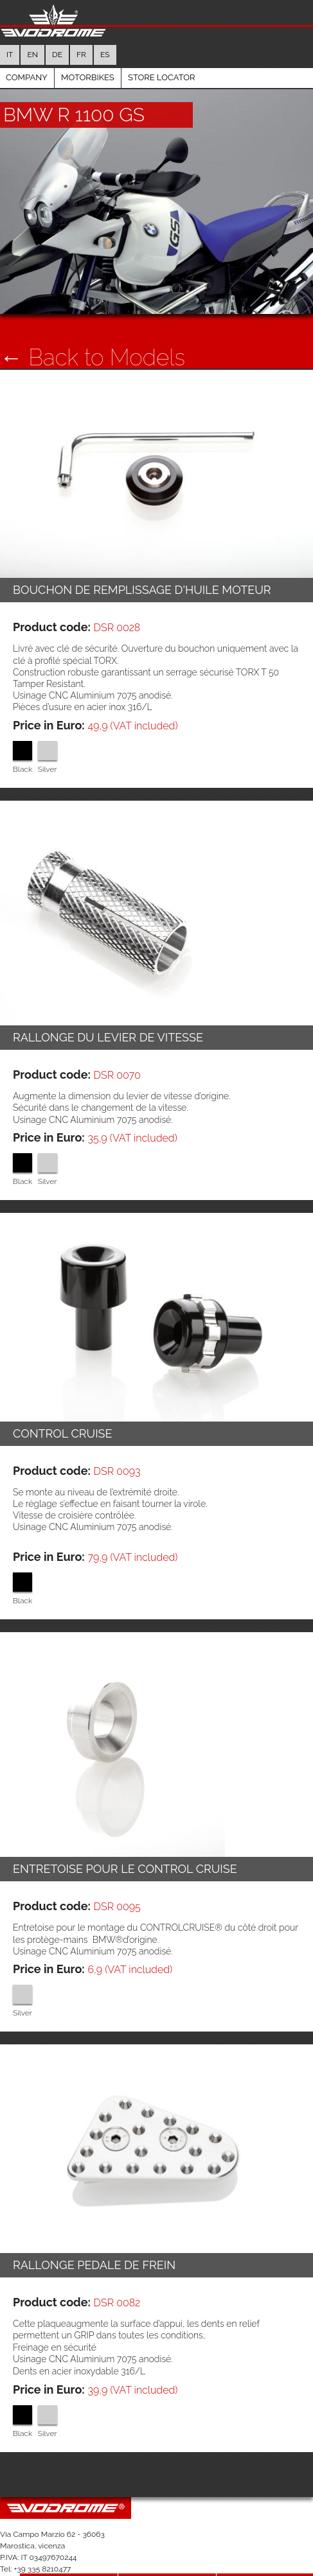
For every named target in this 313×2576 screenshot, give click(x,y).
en (32, 29)
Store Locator (161, 52)
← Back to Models (92, 332)
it (9, 29)
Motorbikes (87, 52)
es (105, 29)
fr (81, 29)
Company (42, 2555)
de (57, 29)
